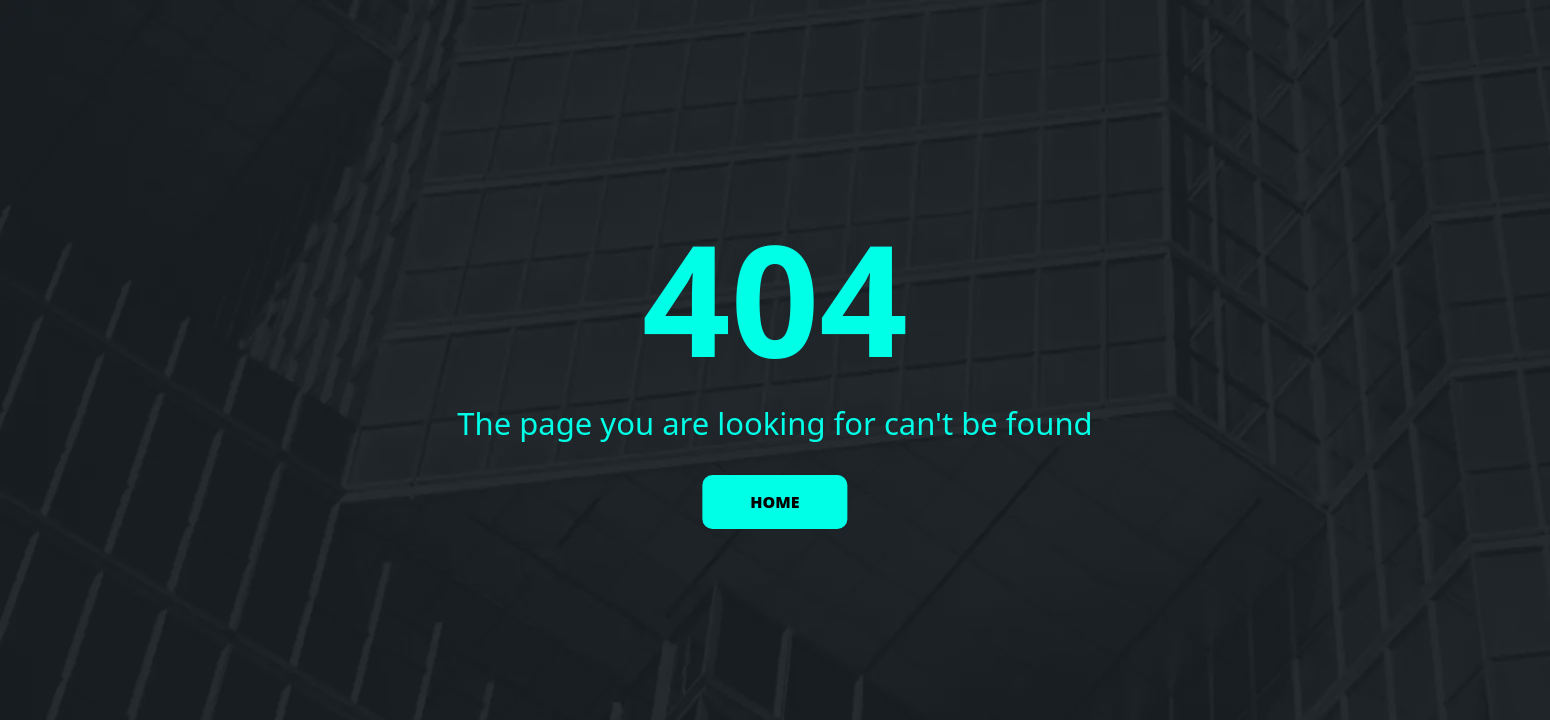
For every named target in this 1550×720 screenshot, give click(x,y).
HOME (774, 502)
